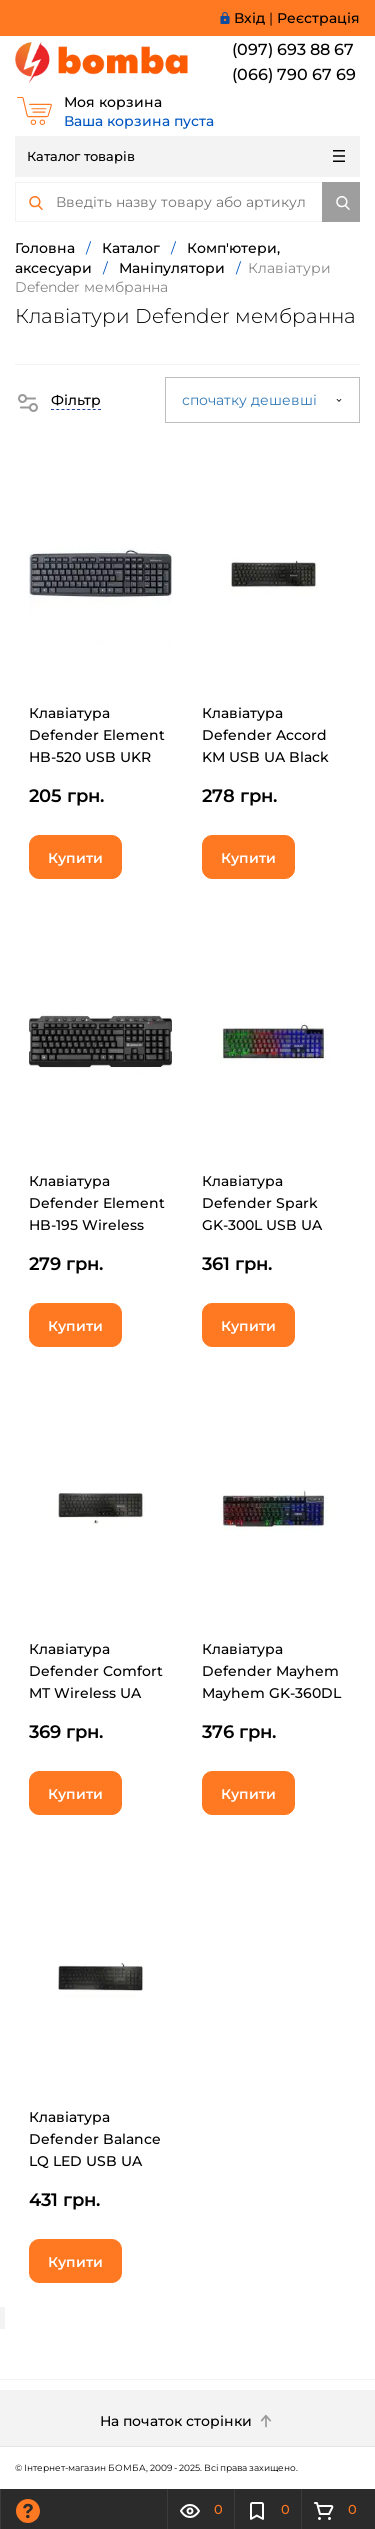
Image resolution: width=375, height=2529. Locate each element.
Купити (75, 858)
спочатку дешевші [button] (262, 400)
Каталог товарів (186, 156)
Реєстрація (318, 18)
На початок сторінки (188, 2421)
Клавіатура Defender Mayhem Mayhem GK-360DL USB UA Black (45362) (271, 1693)
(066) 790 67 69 (294, 74)
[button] (58, 400)
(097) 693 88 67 (293, 49)
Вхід (249, 18)
